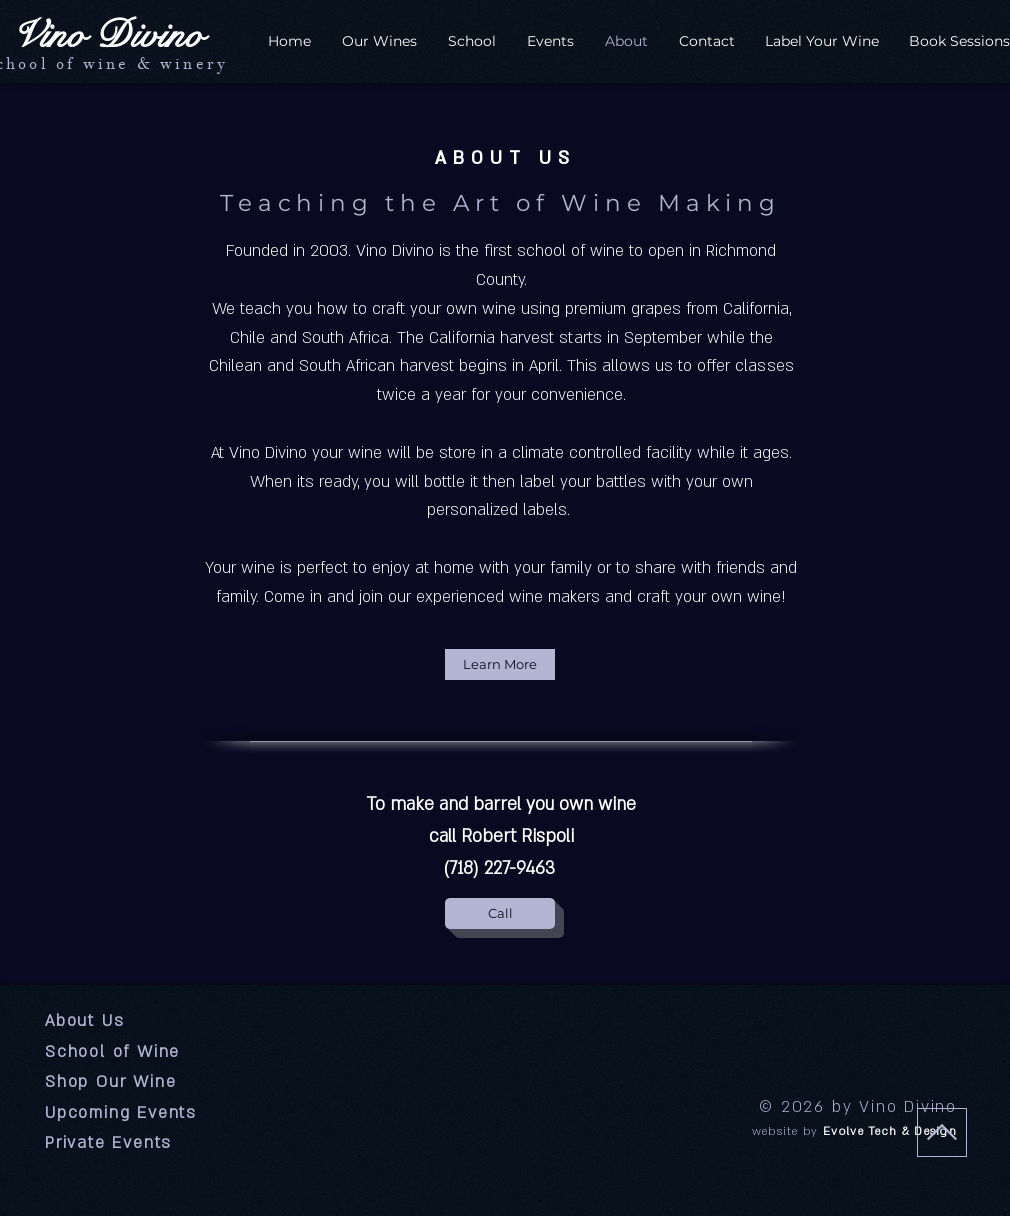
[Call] (500, 913)
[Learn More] (500, 664)
